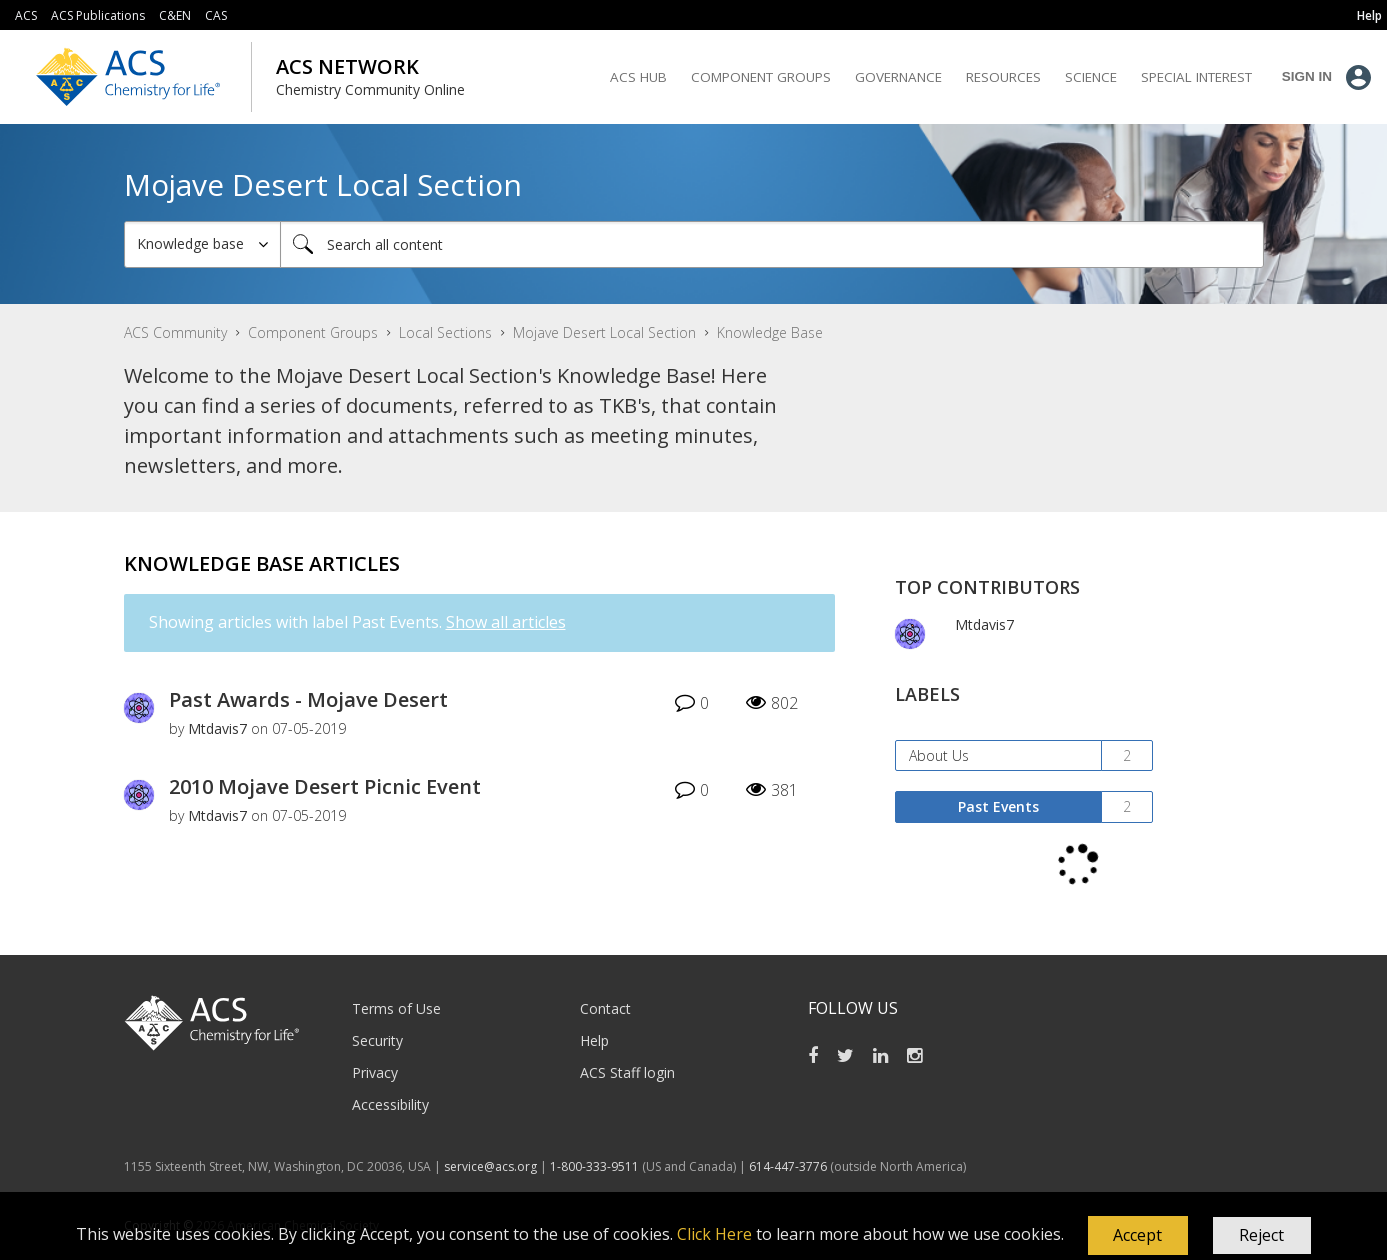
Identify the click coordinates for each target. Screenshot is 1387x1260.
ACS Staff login (627, 1072)
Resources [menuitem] (1003, 77)
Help (594, 1040)
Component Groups (313, 332)
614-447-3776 (789, 1166)
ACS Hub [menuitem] (638, 77)
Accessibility (390, 1104)
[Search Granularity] (202, 244)
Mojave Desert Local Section (604, 332)
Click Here (714, 1234)
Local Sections (445, 332)
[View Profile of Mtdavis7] (217, 728)
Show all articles (506, 622)
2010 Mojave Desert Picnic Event (325, 786)
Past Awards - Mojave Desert (308, 699)
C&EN (175, 15)
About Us (939, 755)
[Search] (772, 244)
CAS (216, 15)
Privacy (375, 1072)
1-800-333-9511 (594, 1166)
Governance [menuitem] (898, 77)
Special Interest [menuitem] (1196, 77)
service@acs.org (490, 1166)
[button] (1138, 1236)
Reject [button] (1261, 1235)
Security (377, 1040)
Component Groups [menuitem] (761, 77)
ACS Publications (98, 15)
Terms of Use (396, 1008)
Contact (605, 1008)
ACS (26, 15)
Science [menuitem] (1091, 77)
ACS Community (175, 332)
